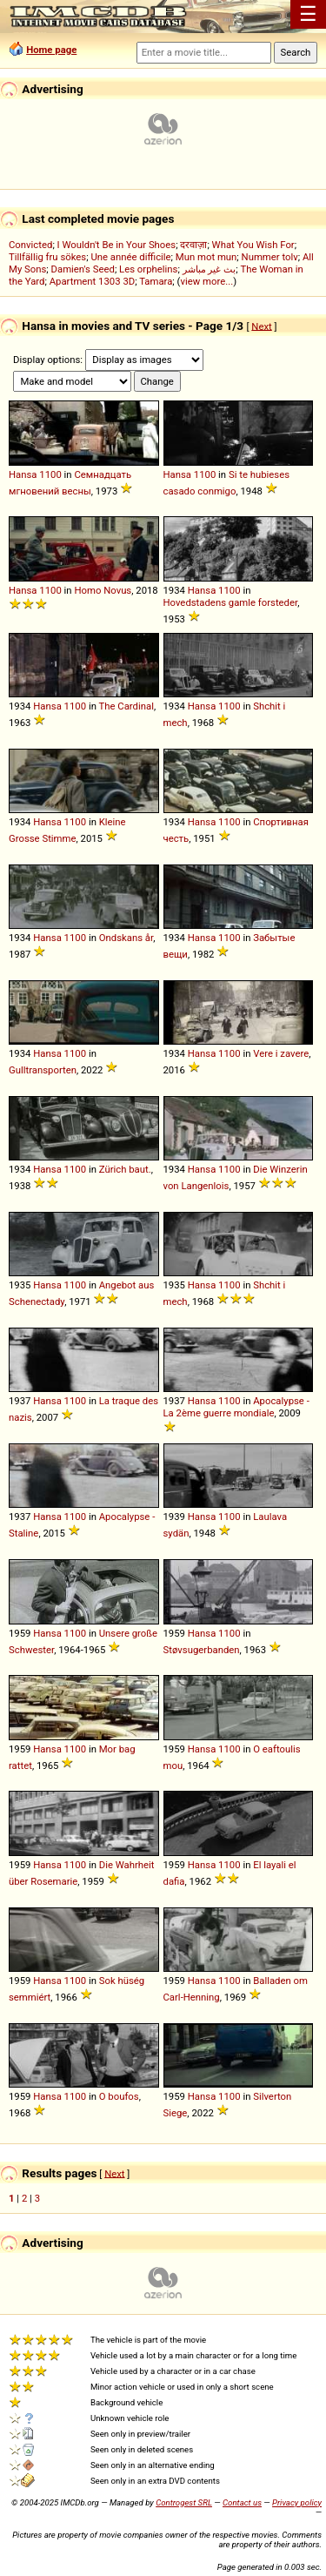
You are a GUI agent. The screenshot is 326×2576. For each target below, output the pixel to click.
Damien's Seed (83, 269)
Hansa (23, 474)
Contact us (242, 2502)
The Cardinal (126, 706)
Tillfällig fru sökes (47, 257)
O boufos (119, 2096)
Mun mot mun (206, 257)
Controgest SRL (184, 2502)
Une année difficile (130, 257)
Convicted (30, 245)
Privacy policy (297, 2502)
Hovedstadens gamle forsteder (230, 602)
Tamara (155, 281)
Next (261, 325)
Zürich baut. (125, 1169)
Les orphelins (148, 269)
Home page (51, 50)
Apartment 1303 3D (93, 281)
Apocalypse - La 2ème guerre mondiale (236, 1407)
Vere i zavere (281, 1053)
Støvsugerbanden (201, 1650)
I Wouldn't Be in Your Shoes (116, 245)
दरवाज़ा (193, 245)
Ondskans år (126, 938)
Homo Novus (102, 590)
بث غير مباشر (209, 269)
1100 (50, 474)
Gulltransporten (43, 1070)
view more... (206, 281)
